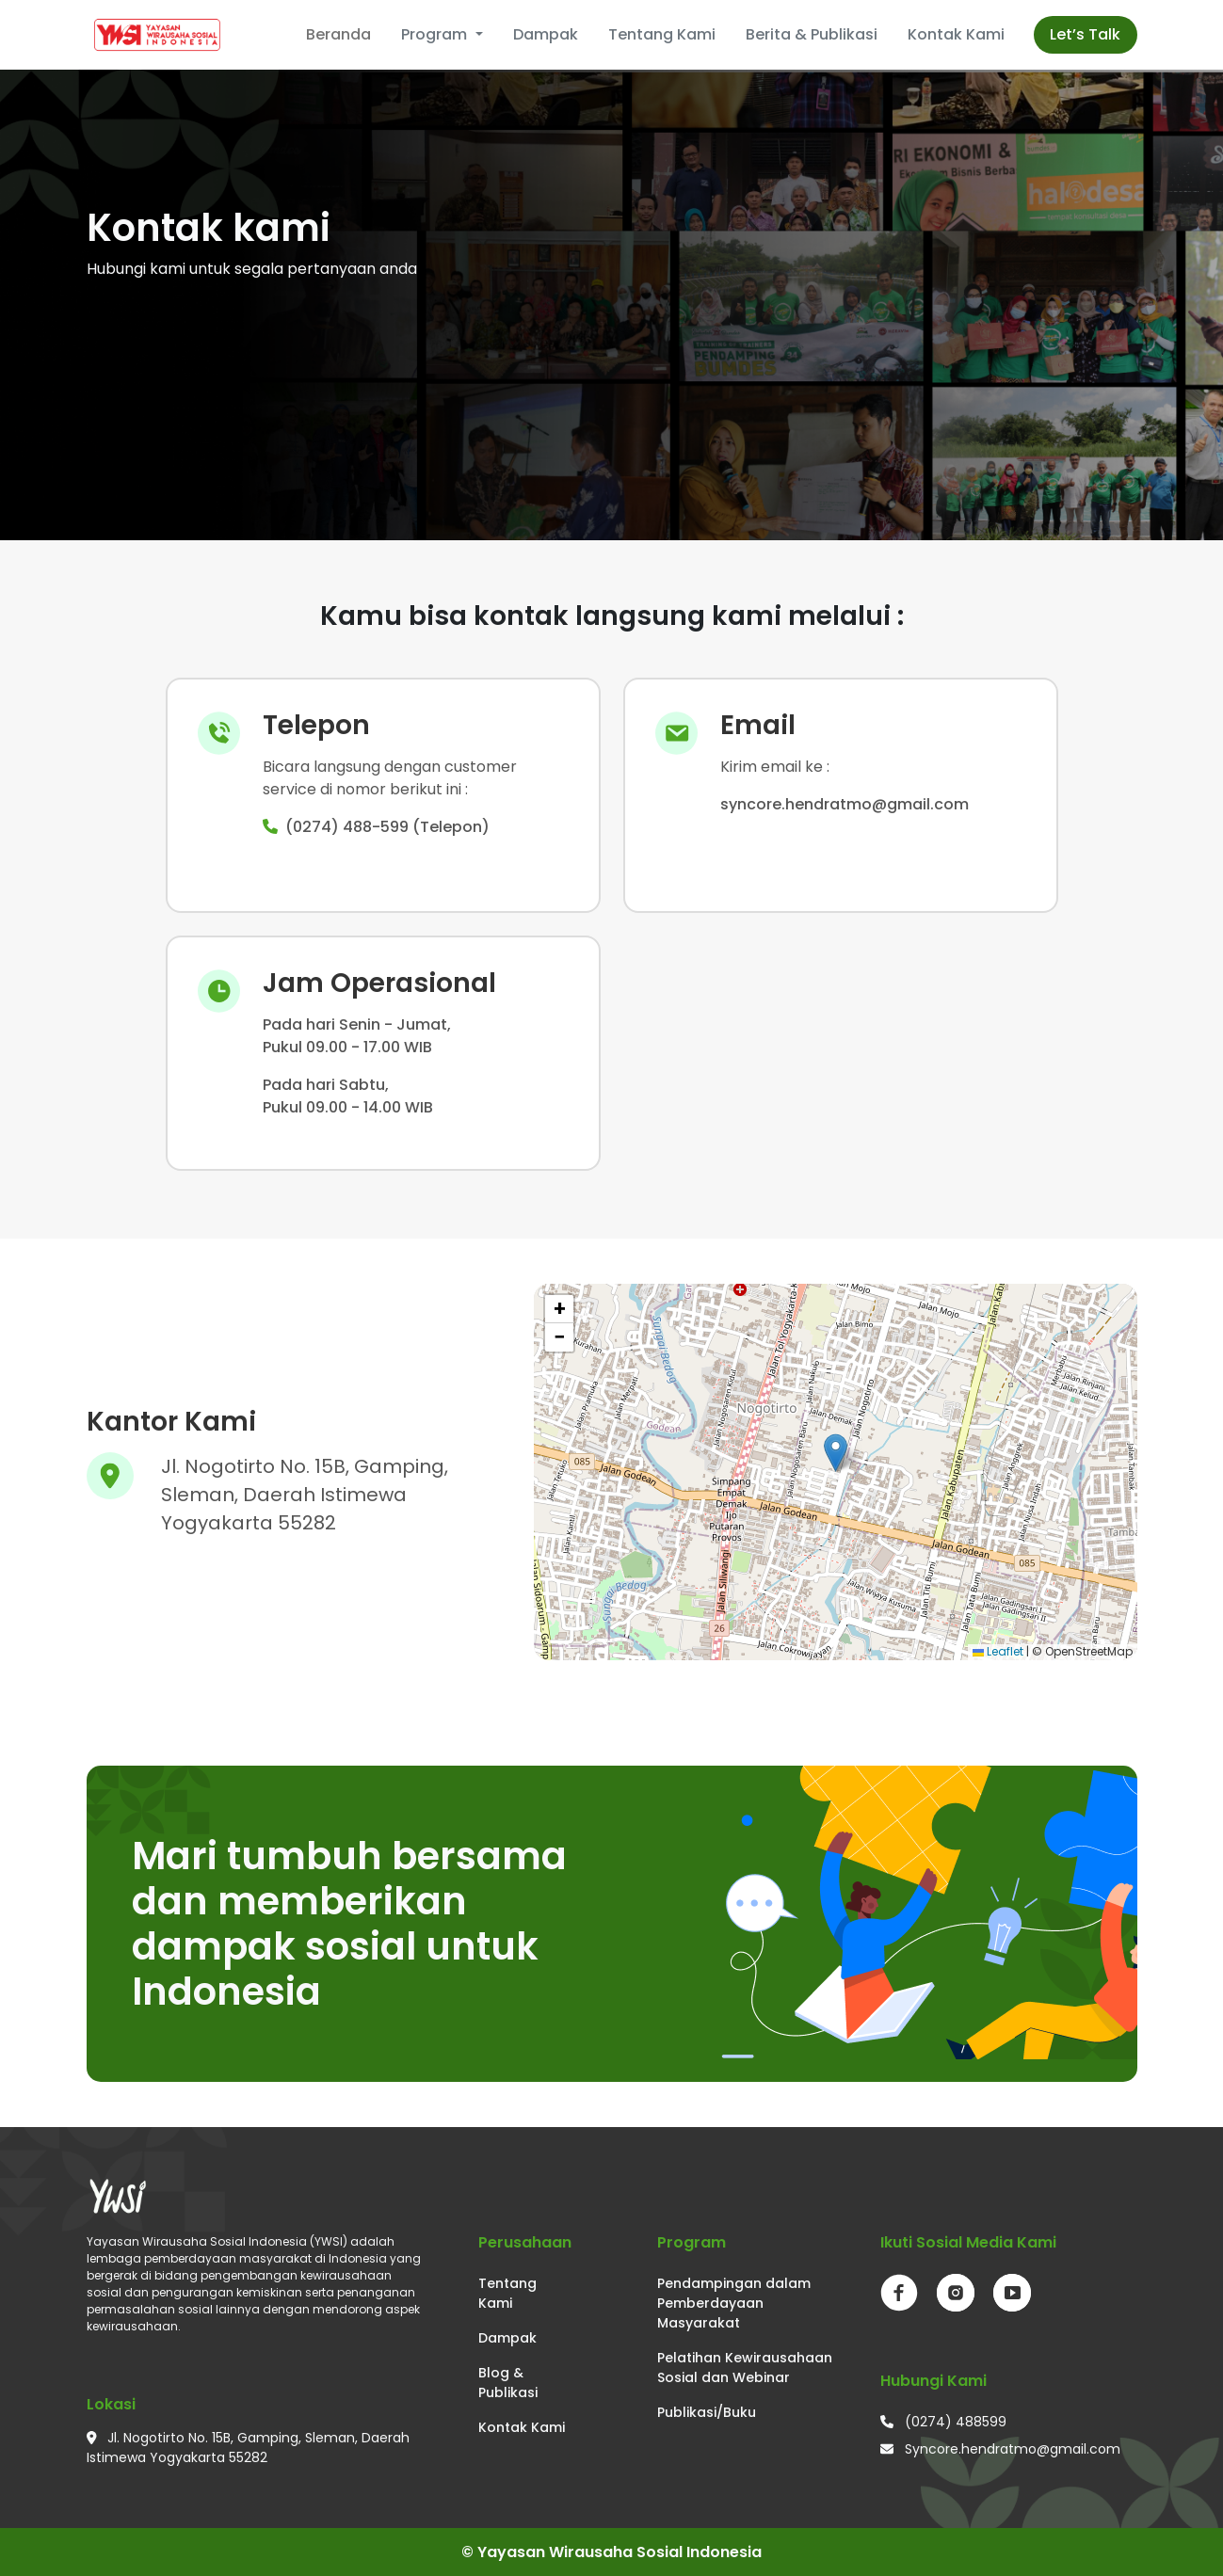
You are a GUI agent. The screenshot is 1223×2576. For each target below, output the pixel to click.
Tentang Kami (662, 34)
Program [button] (436, 34)
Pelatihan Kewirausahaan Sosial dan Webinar (744, 2367)
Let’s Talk (1085, 34)
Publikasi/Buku (706, 2412)
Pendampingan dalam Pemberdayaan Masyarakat (734, 2303)
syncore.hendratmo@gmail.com (844, 804)
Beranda (338, 34)
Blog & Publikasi (508, 2382)
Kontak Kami (956, 34)
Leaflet (998, 1651)
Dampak (545, 34)
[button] (835, 1452)
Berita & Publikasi (811, 34)
